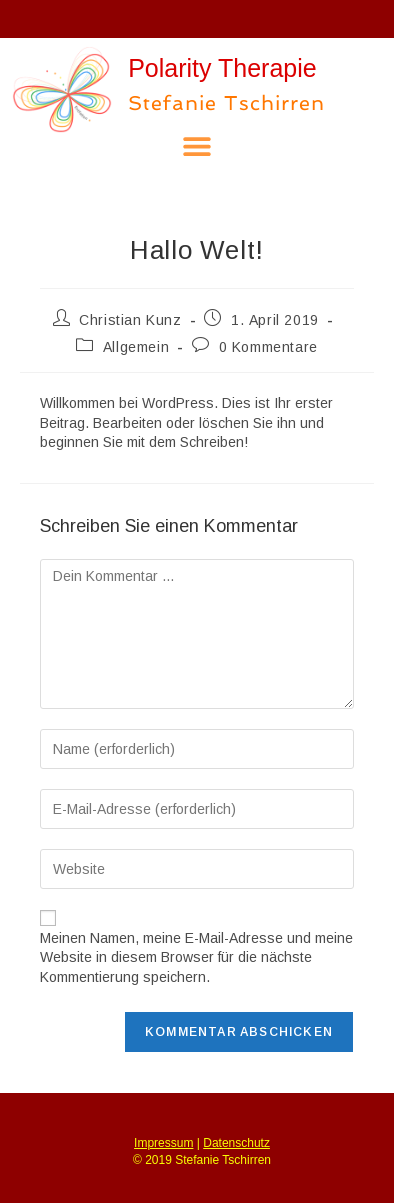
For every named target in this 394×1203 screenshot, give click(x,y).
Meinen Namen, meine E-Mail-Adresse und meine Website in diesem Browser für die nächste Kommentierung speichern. (196, 957)
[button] (197, 146)
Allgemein (136, 347)
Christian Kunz (130, 320)
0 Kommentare (268, 347)
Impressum (163, 1143)
